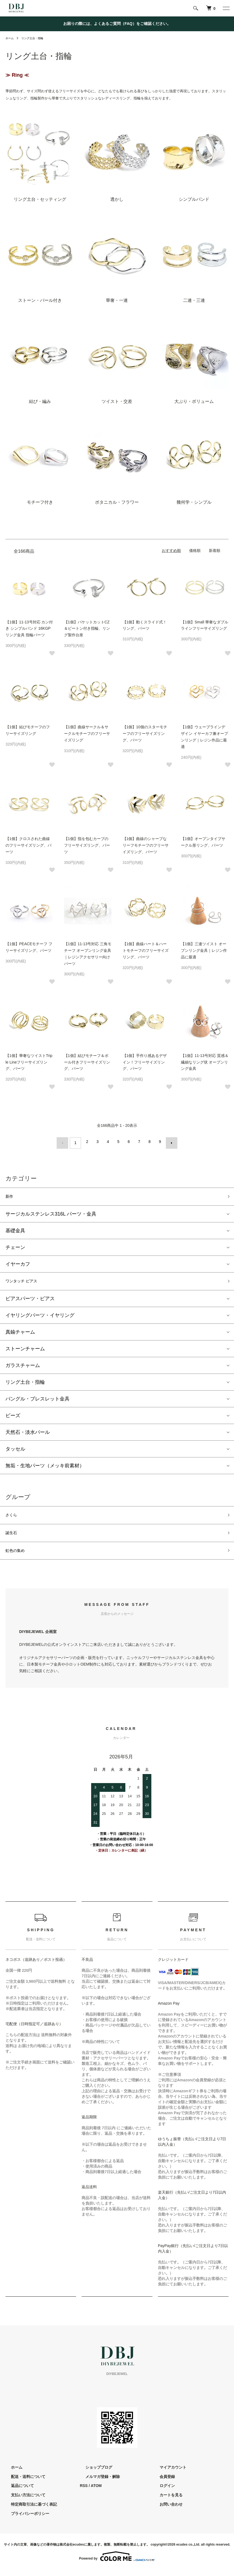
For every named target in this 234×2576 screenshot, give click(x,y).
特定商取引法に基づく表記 (28, 2511)
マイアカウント (167, 2474)
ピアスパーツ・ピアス (30, 1299)
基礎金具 (15, 1230)
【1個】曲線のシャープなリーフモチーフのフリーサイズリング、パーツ (146, 845)
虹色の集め (17, 1556)
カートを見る (165, 2501)
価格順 (195, 550)
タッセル (15, 1449)
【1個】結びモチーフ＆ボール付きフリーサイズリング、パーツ (87, 1062)
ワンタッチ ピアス (25, 1281)
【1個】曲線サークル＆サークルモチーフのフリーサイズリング (87, 733)
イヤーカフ (17, 1263)
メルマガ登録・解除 (97, 2483)
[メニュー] (226, 8)
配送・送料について (22, 2483)
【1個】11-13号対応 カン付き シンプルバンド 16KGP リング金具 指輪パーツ (29, 628)
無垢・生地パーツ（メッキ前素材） (44, 1466)
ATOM (96, 2492)
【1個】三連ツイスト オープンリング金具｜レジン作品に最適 (204, 950)
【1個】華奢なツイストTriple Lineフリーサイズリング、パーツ (28, 1062)
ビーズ (12, 1416)
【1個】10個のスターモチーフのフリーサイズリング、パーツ (145, 733)
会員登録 (161, 2483)
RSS (84, 2492)
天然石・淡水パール (27, 1433)
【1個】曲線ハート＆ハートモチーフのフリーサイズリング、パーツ (146, 950)
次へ (169, 1141)
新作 (10, 1194)
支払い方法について (22, 2501)
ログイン (161, 2492)
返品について (16, 2492)
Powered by (117, 2563)
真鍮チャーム (20, 1333)
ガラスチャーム (22, 1366)
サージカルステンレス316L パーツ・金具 (50, 1213)
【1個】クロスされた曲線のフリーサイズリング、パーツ (28, 845)
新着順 (214, 550)
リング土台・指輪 (36, 38)
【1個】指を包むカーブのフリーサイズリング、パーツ (87, 845)
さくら (12, 1517)
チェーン (15, 1246)
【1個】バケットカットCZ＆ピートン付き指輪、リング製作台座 (87, 628)
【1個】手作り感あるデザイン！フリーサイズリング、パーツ (145, 1062)
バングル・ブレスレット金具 (37, 1399)
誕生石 (12, 1536)
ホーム (10, 38)
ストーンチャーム (25, 1349)
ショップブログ (93, 2474)
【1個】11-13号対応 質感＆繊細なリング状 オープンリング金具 (204, 1062)
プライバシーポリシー (24, 2520)
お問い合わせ (165, 2511)
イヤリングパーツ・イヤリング (39, 1316)
